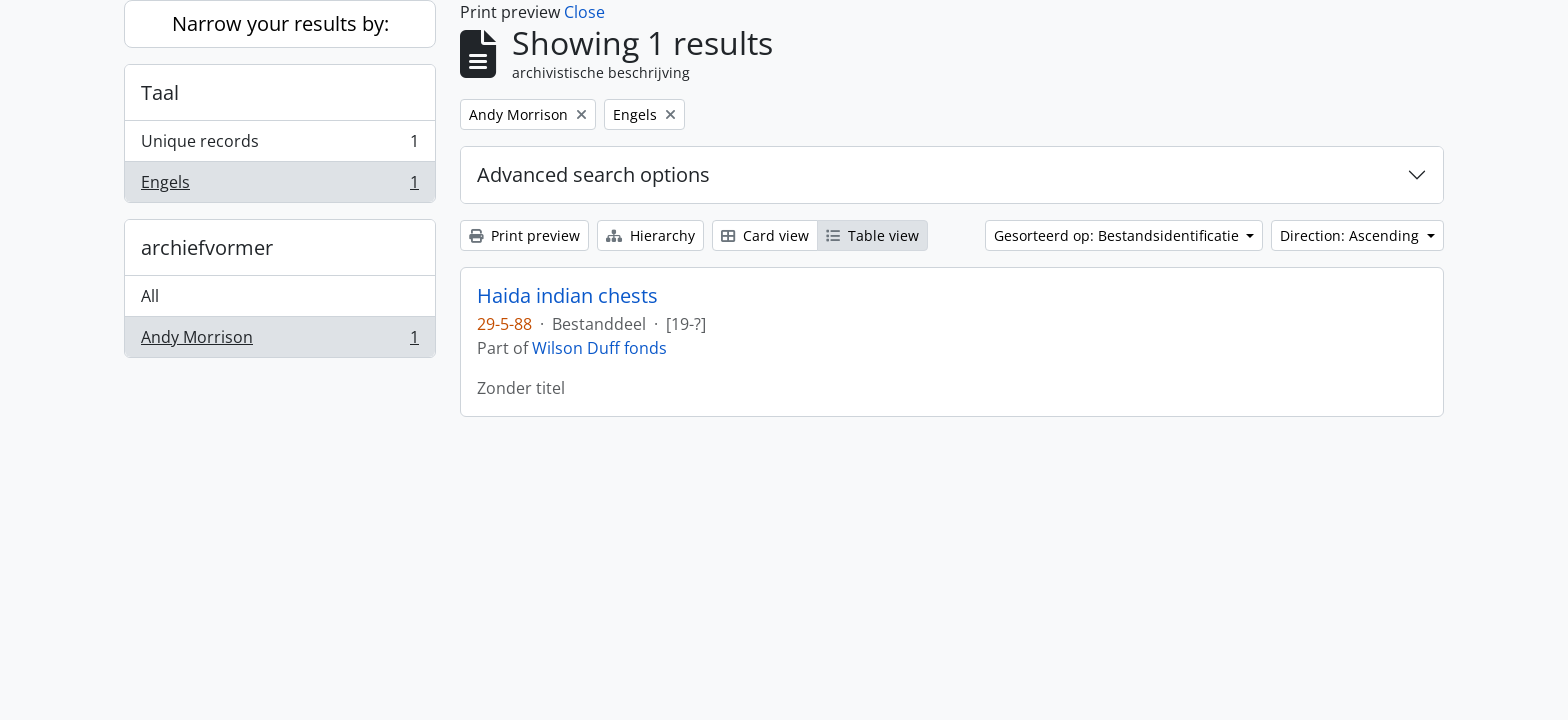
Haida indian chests (567, 296)
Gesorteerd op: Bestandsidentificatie (1118, 235)
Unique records (279, 145)
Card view (765, 235)
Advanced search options (593, 174)
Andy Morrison (279, 341)
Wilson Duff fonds (599, 348)
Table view (872, 235)
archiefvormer (207, 247)
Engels (279, 186)
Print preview (524, 235)
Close (584, 12)
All (150, 296)
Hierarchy (650, 235)
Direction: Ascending (1351, 235)
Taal (160, 92)
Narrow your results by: (280, 23)
